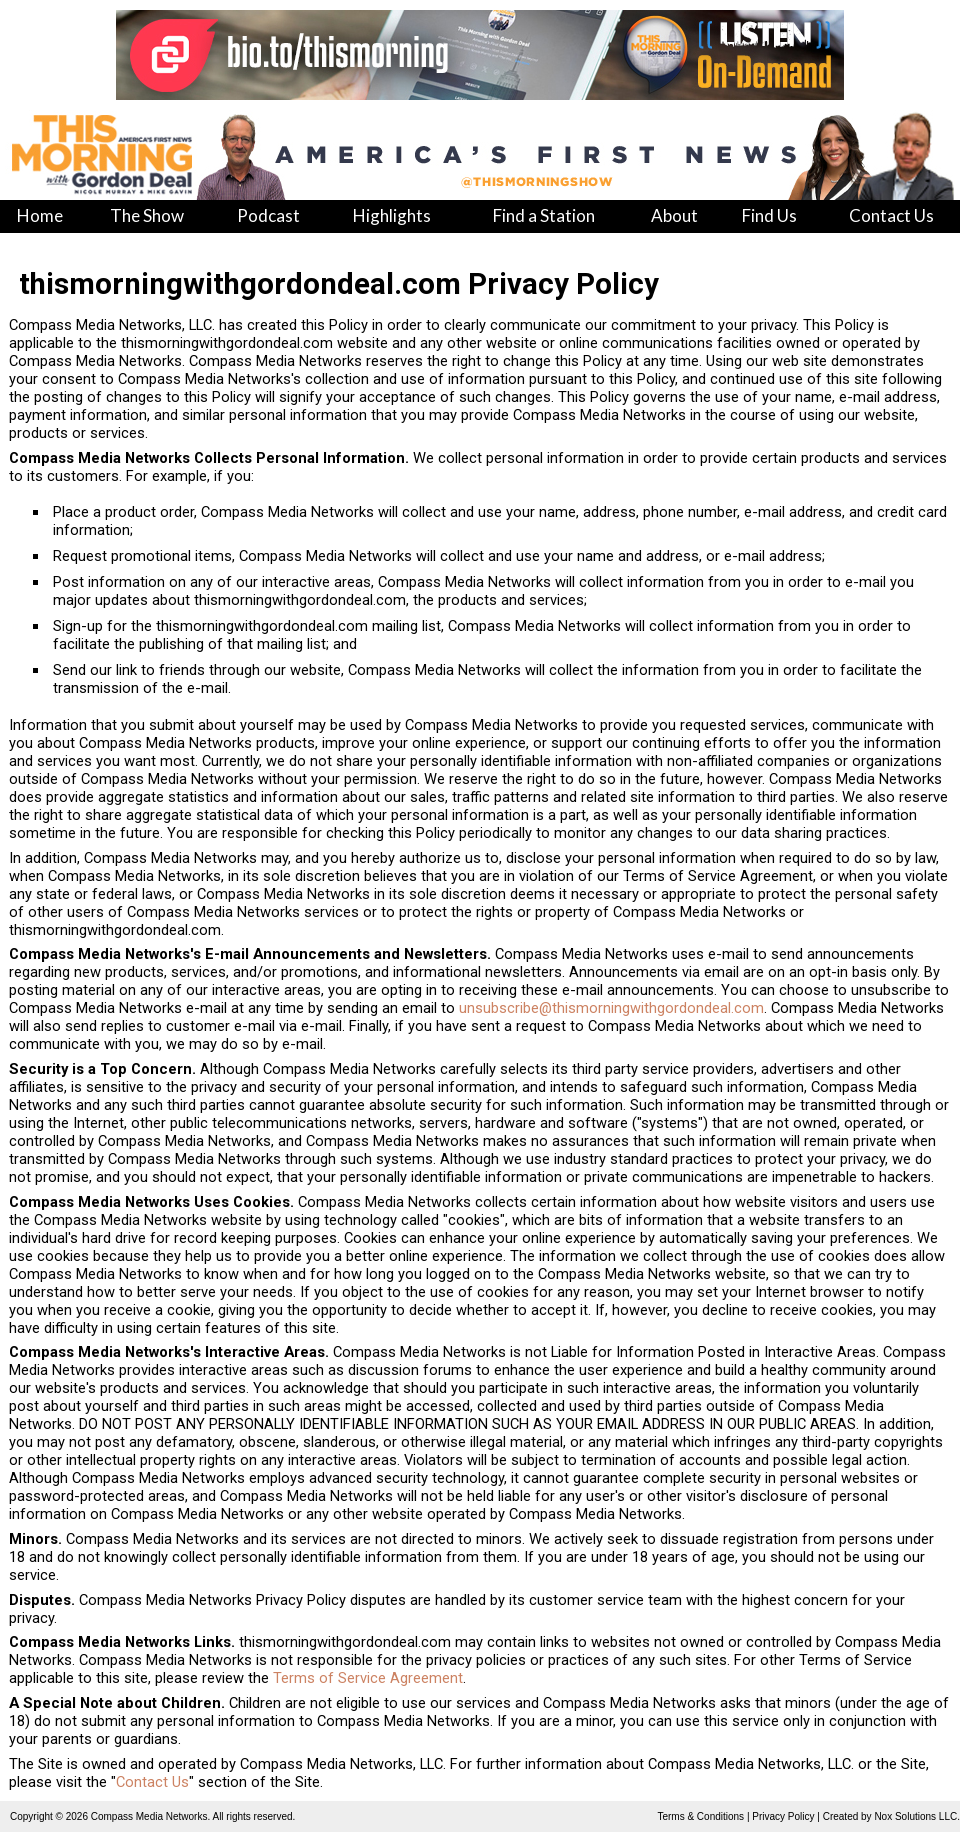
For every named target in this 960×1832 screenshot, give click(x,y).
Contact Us (152, 1782)
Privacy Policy (783, 1816)
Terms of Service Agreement (368, 1678)
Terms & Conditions (700, 1816)
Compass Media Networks (149, 1816)
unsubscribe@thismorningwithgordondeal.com (611, 1008)
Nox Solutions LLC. (917, 1816)
